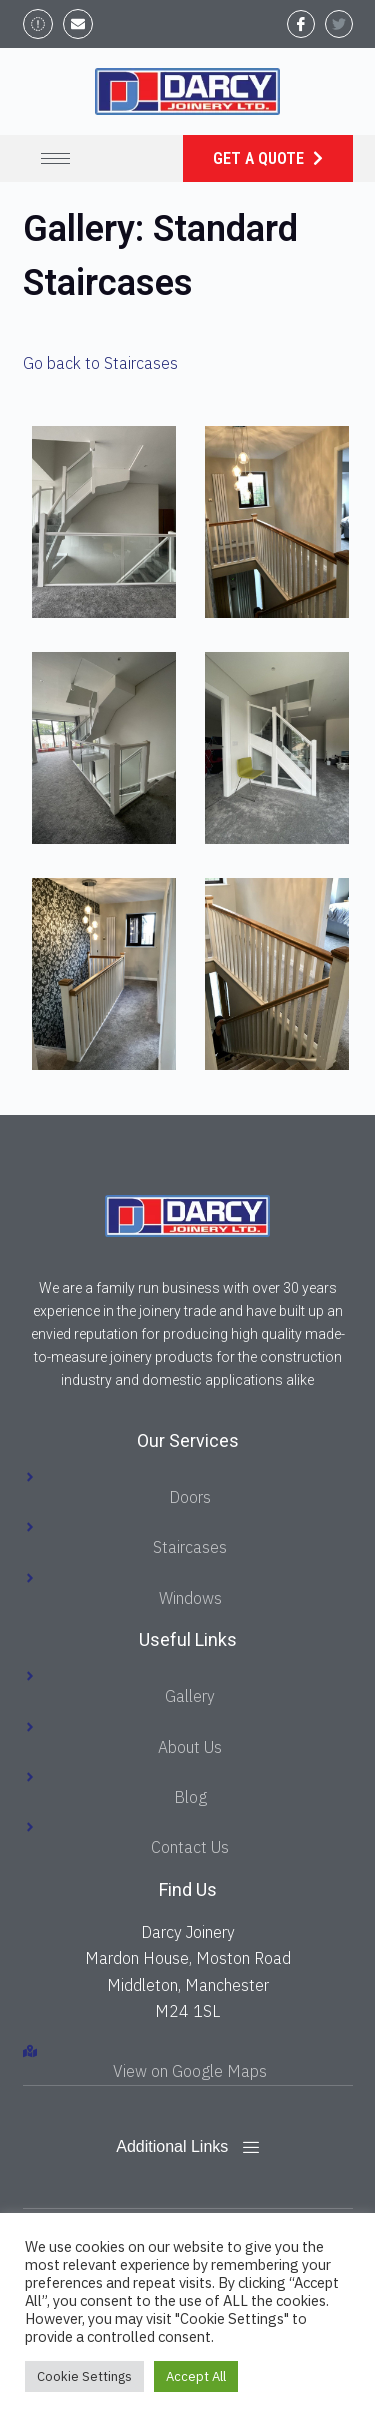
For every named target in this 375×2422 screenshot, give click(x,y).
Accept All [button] (196, 2376)
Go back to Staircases (100, 363)
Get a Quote (260, 158)
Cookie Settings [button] (84, 2376)
